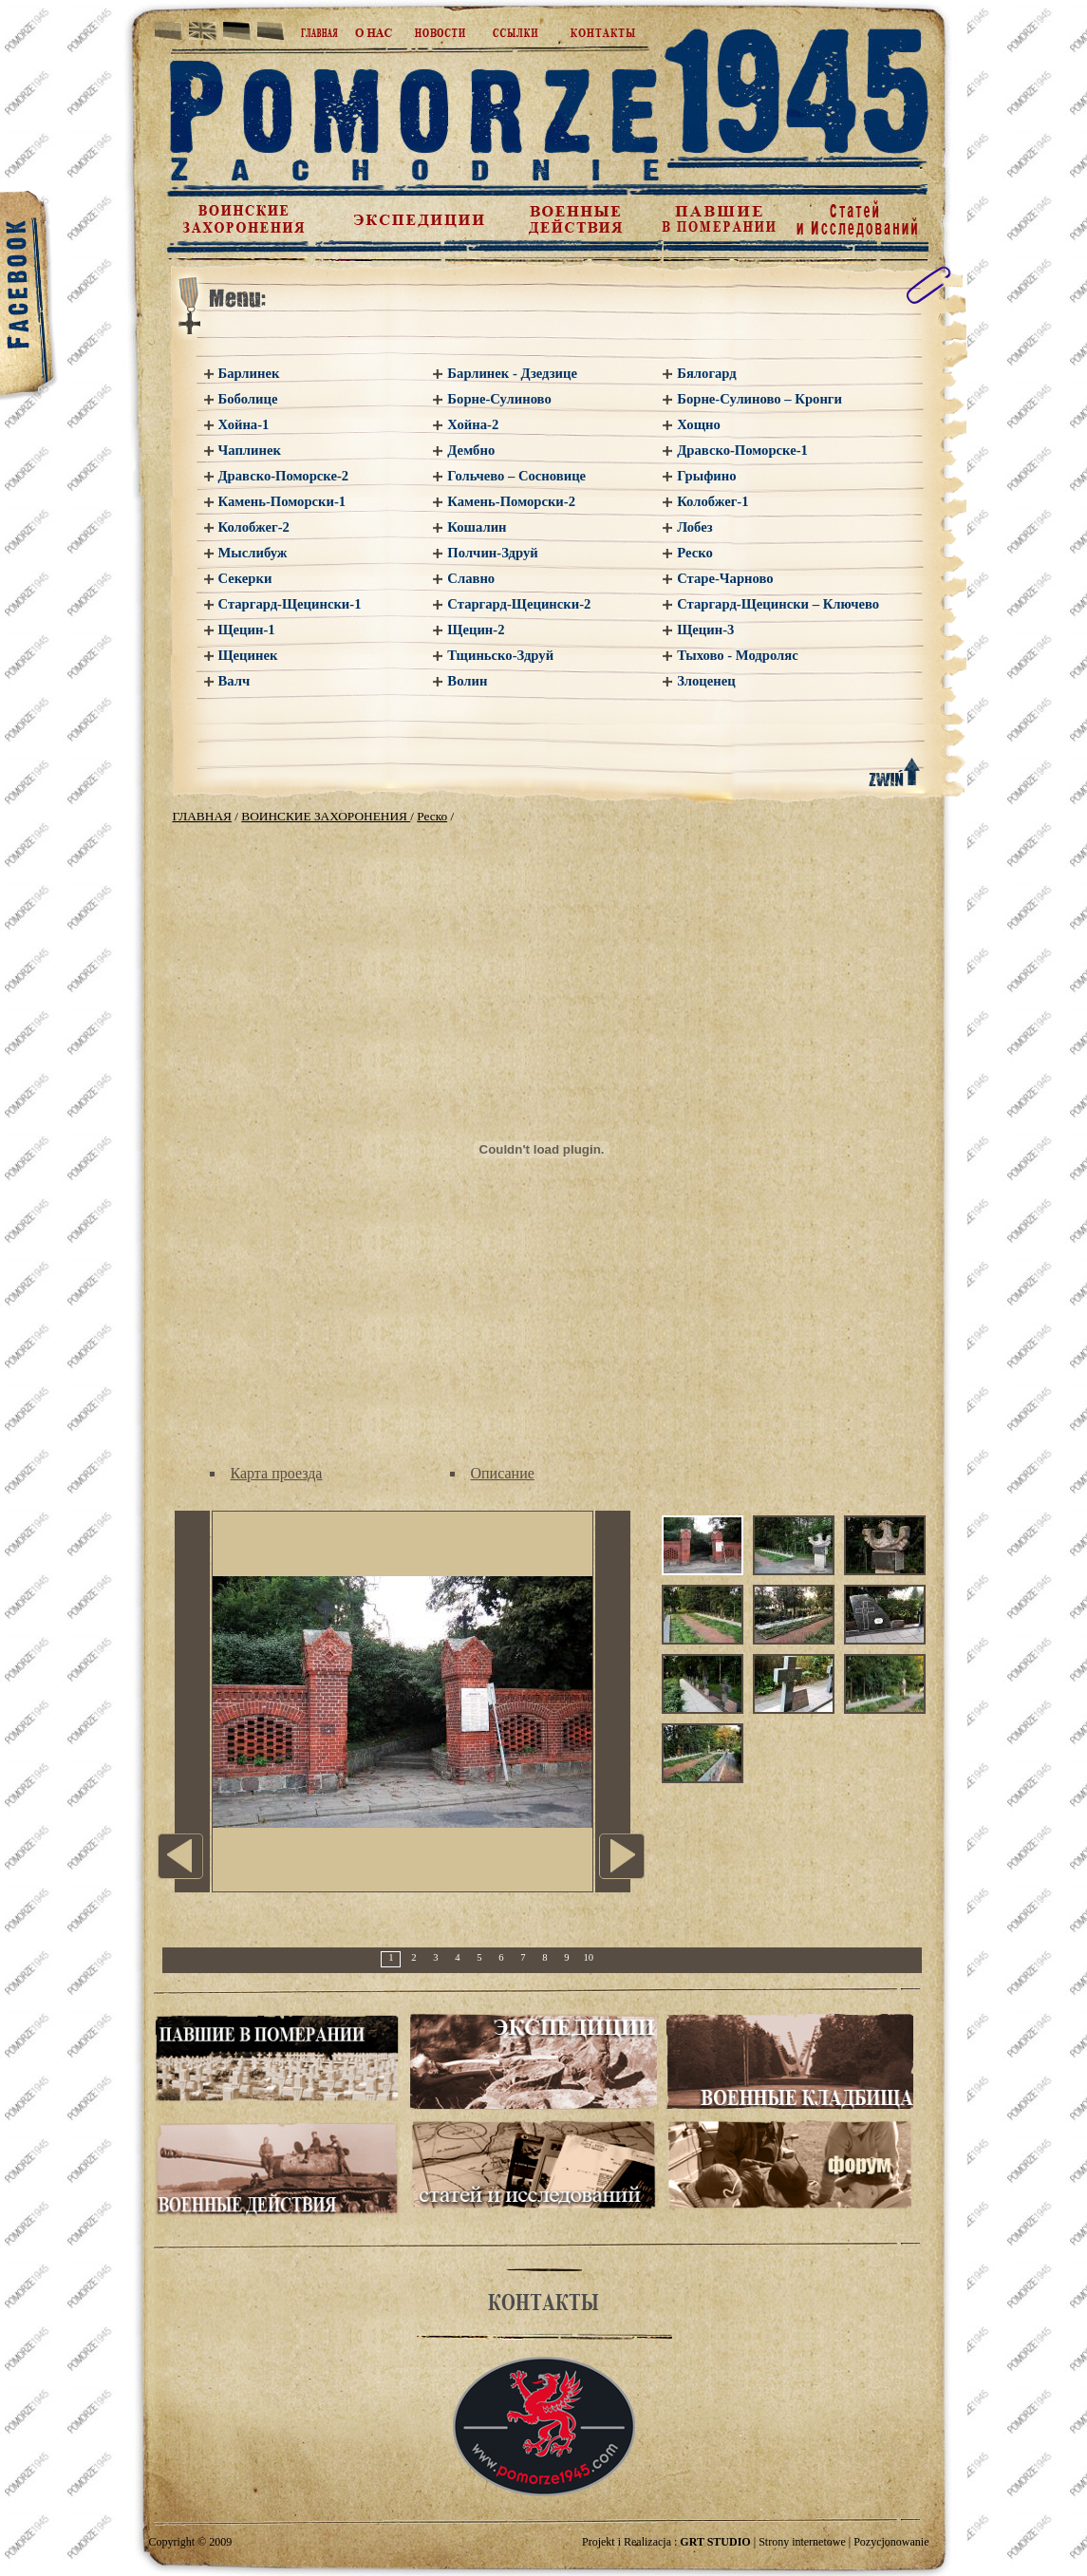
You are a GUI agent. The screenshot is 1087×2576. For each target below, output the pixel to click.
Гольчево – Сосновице (516, 475)
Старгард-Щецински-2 (518, 603)
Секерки (245, 578)
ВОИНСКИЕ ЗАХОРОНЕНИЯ (325, 816)
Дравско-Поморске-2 (283, 475)
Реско (695, 552)
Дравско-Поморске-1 (742, 450)
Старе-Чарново (725, 578)
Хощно (699, 424)
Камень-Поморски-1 (282, 501)
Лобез (694, 527)
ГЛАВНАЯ (202, 816)
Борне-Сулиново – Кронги (759, 398)
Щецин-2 (475, 629)
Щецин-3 (705, 629)
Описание (502, 1473)
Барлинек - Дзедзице (512, 373)
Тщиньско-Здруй (500, 655)
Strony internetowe (802, 2541)
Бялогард (707, 373)
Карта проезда (277, 1473)
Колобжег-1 (712, 501)
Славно (471, 578)
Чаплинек (249, 450)
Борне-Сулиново (499, 398)
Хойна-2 (472, 424)
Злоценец (706, 680)
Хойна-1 (244, 424)
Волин (467, 680)
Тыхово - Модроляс (737, 655)
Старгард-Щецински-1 (290, 603)
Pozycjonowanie (890, 2541)
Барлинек (249, 373)
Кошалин (476, 527)
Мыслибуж (253, 552)
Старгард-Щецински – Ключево (778, 603)
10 (589, 1957)
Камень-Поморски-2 (511, 501)
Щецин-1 (246, 629)
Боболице (248, 398)
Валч (234, 680)
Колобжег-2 (254, 527)
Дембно (471, 450)
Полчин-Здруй (492, 552)
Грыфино (706, 475)
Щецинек (248, 655)
